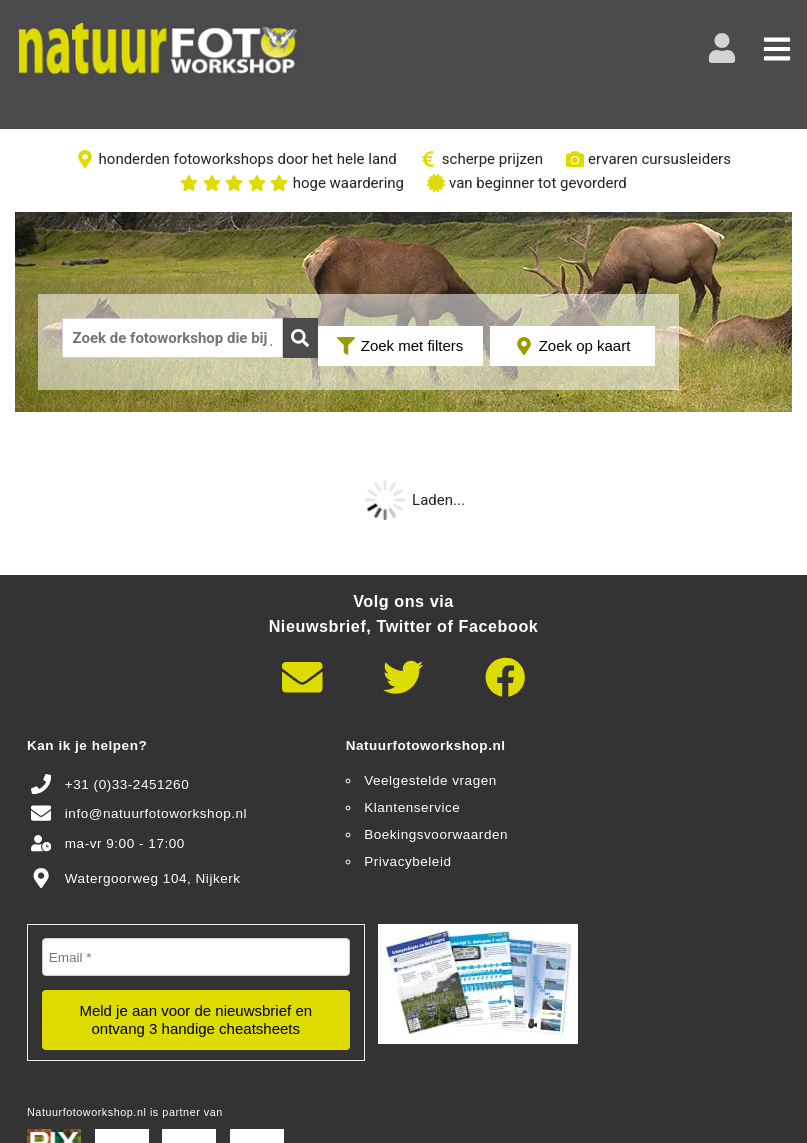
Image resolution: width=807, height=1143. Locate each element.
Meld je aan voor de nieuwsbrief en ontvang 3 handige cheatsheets (195, 1019)
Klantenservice (412, 807)
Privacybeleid (407, 861)
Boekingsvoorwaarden (436, 834)
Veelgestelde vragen (430, 780)
